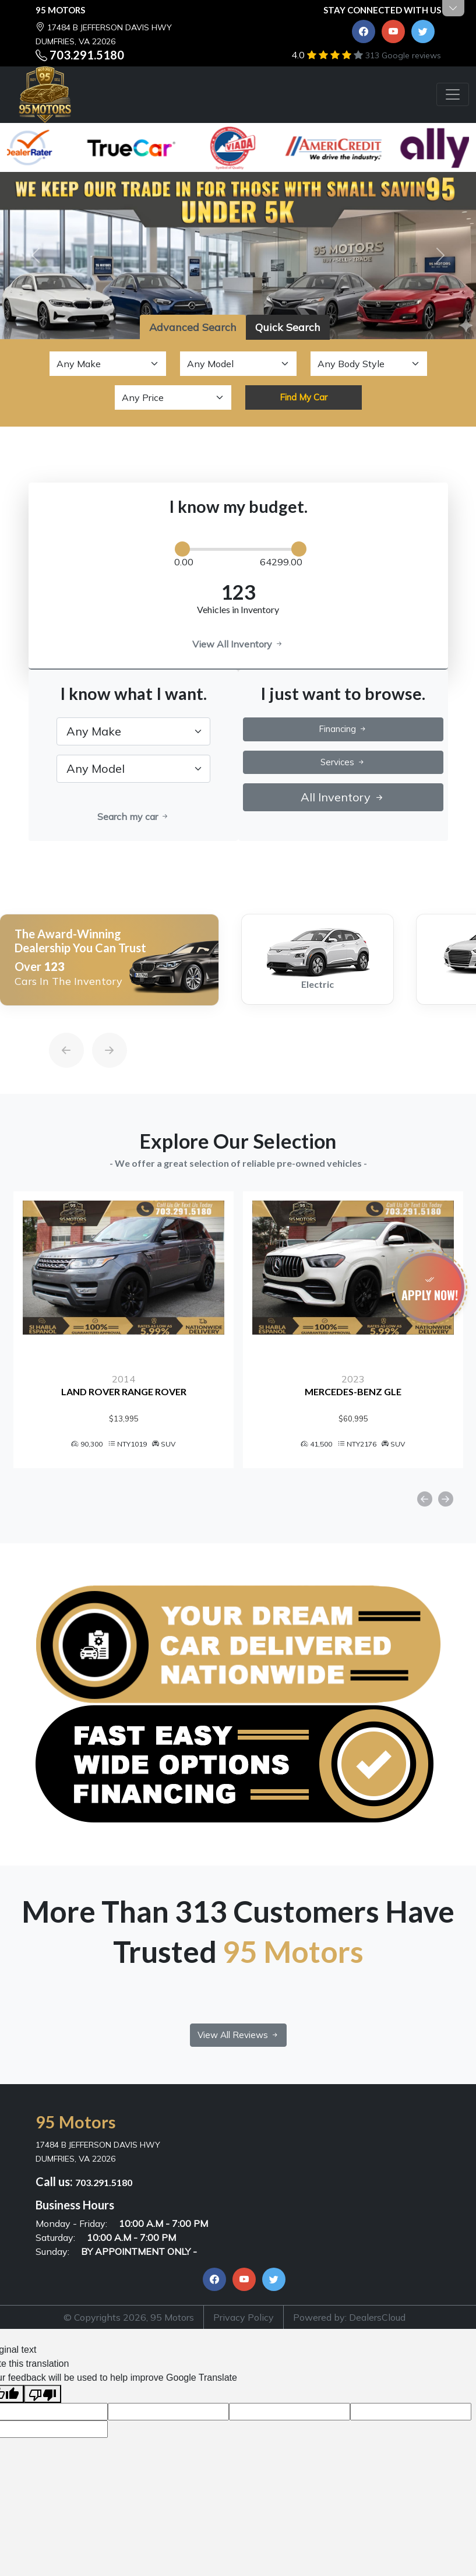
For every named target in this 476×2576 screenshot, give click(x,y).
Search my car (133, 816)
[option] (109, 959)
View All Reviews (238, 2034)
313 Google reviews (403, 55)
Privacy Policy (243, 2317)
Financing (343, 728)
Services (342, 762)
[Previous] (55, 1023)
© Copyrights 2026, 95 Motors (129, 2317)
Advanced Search (193, 327)
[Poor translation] (42, 2394)
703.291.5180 (87, 55)
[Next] (98, 1023)
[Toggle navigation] (452, 94)
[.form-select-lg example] (133, 731)
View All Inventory (238, 644)
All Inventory (343, 797)
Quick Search (287, 327)
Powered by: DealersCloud (349, 2317)
